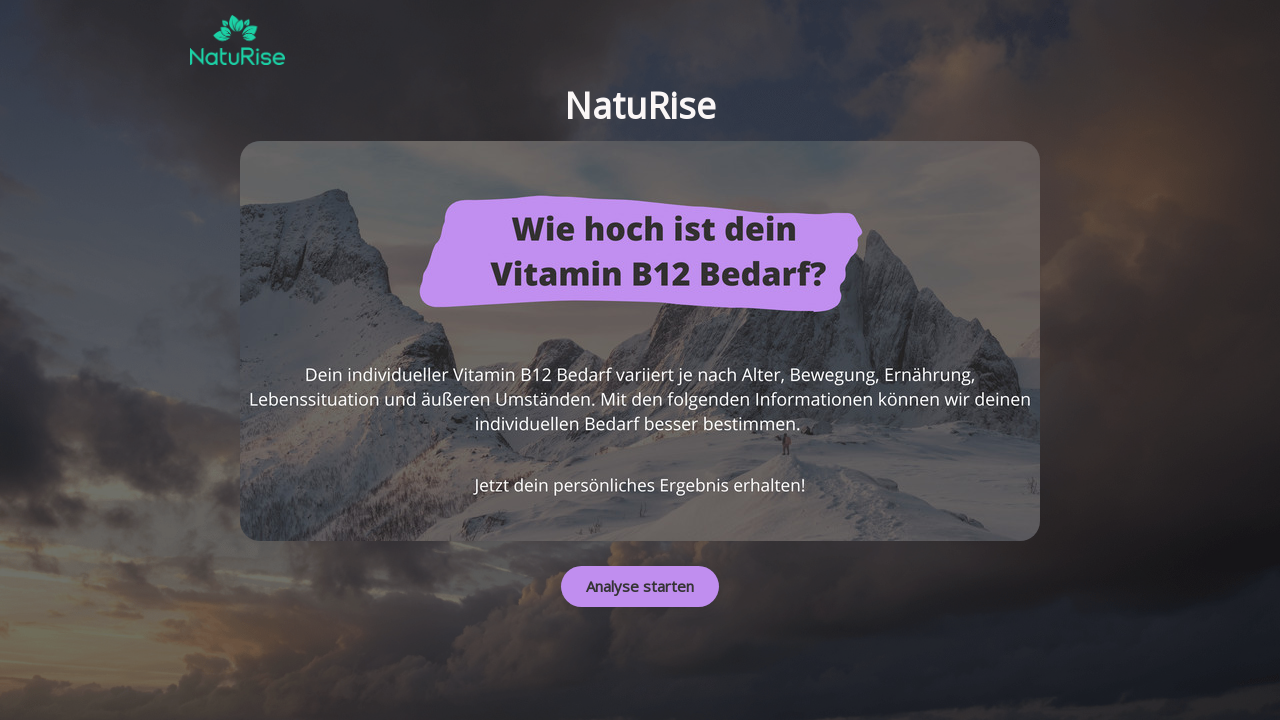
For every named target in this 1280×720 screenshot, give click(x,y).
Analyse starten (640, 586)
